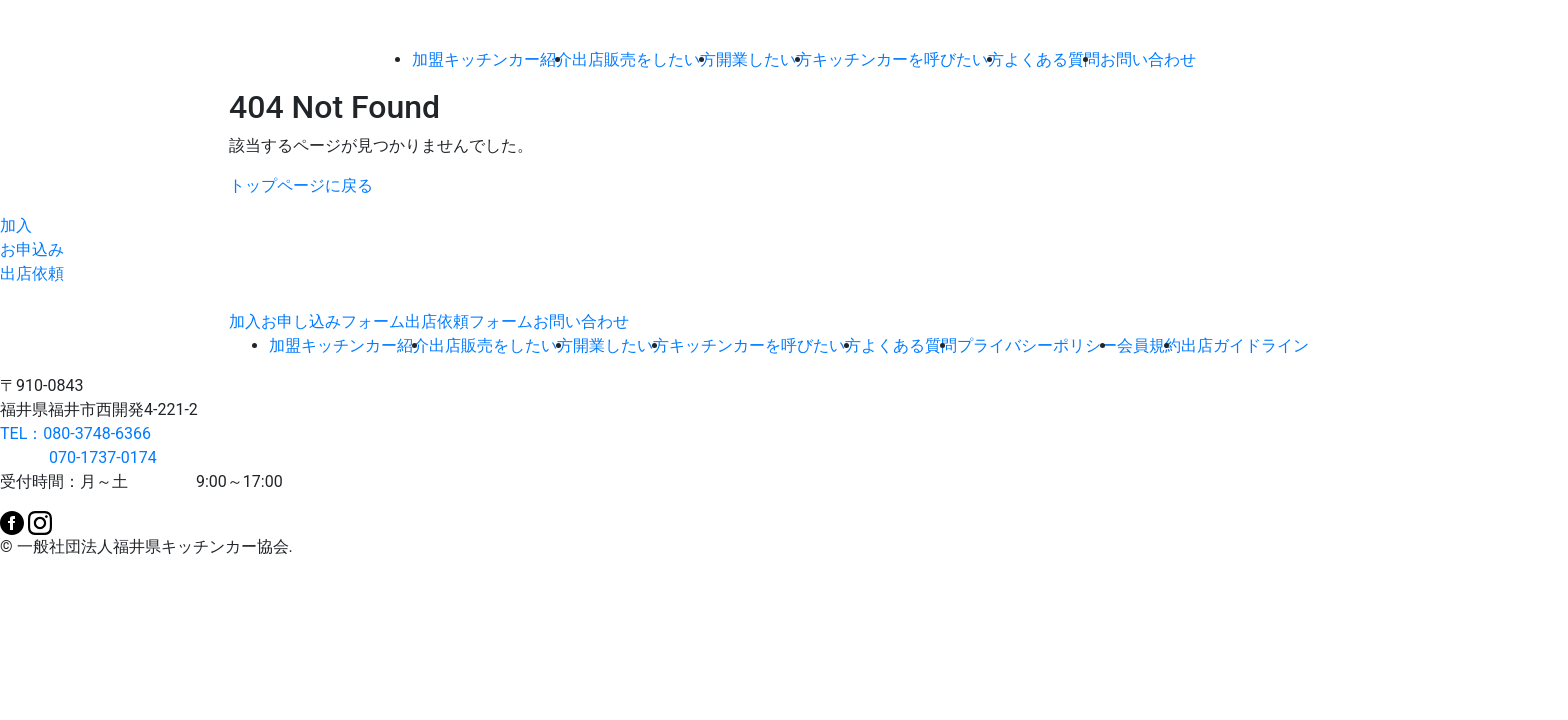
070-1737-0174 (78, 457)
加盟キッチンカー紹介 (492, 59)
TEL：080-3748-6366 (75, 433)
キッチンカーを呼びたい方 (908, 59)
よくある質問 (1052, 59)
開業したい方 (764, 59)
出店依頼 (32, 273)
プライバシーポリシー (1037, 345)
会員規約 (1149, 345)
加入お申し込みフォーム (317, 321)
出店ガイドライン (1245, 345)
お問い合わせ (1148, 59)
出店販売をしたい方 (644, 59)
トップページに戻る (301, 185)
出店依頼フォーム (469, 321)
